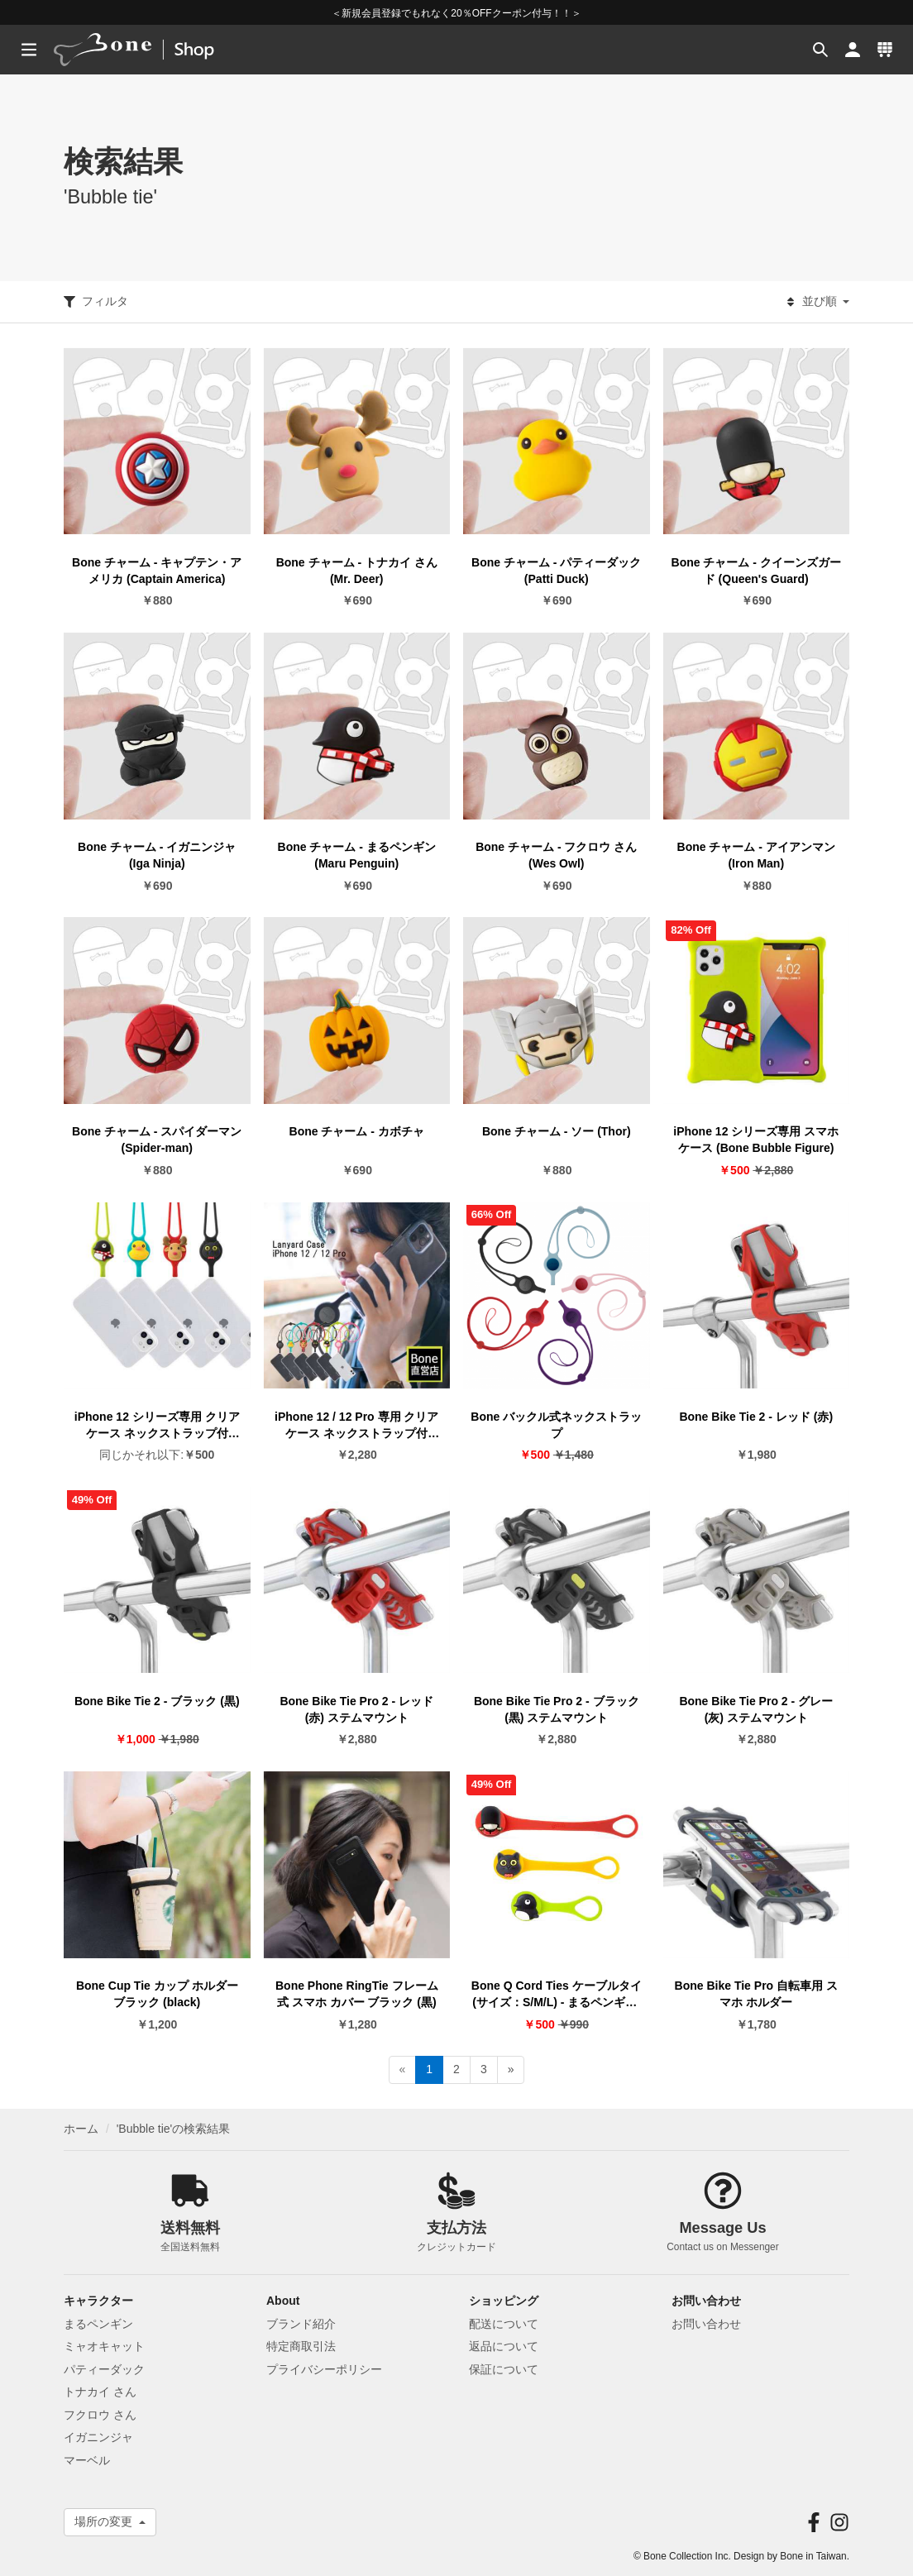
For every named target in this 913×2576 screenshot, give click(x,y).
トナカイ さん (100, 2391)
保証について (503, 2369)
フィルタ (96, 302)
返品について (503, 2346)
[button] (817, 49)
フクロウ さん (100, 2414)
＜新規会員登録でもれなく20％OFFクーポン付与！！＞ (456, 13)
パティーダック (104, 2369)
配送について (503, 2323)
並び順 (817, 302)
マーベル (87, 2460)
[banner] (155, 49)
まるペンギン (98, 2323)
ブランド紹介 (301, 2323)
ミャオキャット (104, 2346)
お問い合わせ (706, 2323)
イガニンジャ (98, 2437)
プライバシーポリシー (324, 2369)
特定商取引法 (301, 2346)
